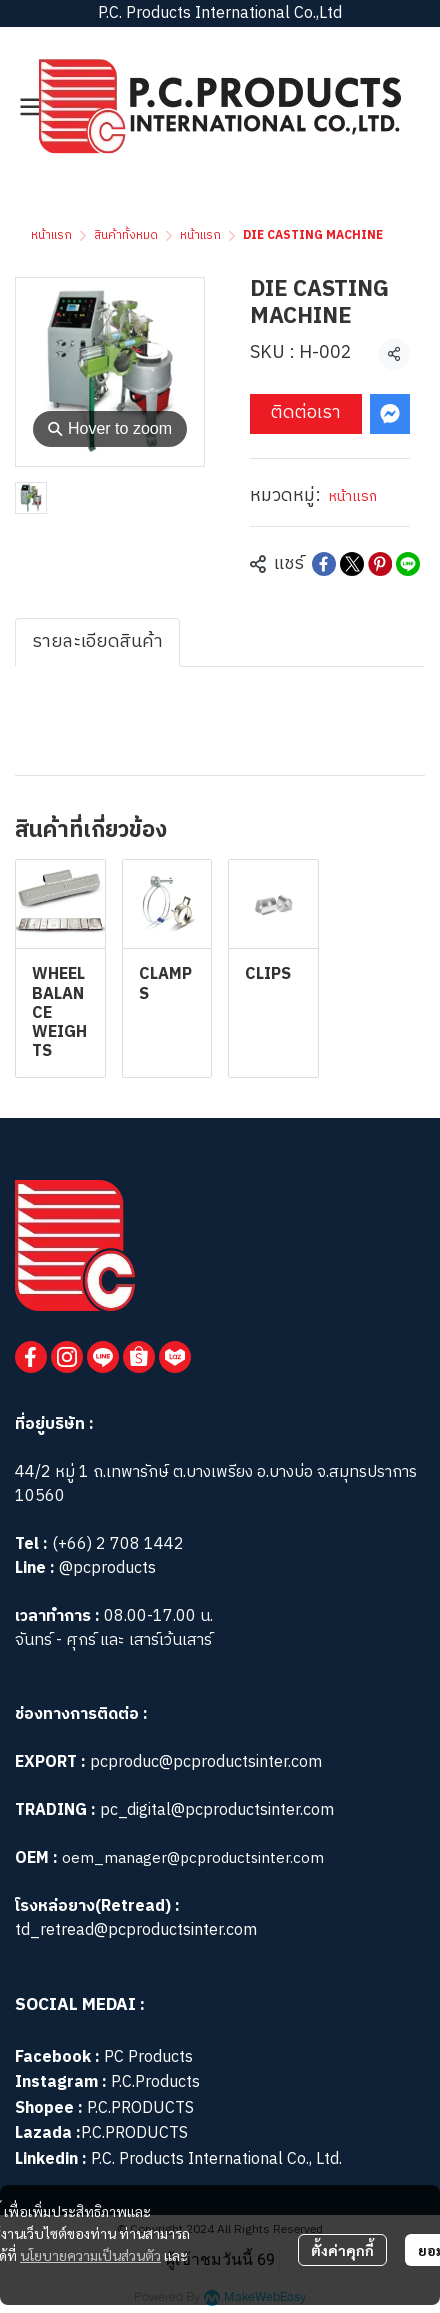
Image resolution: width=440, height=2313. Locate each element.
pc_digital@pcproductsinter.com (217, 1810)
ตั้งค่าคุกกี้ (342, 2250)
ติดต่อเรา (306, 413)
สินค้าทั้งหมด (126, 235)
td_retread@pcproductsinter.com (136, 1930)
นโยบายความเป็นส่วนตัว (90, 2255)
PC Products (148, 2057)
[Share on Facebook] (324, 564)
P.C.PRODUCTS (140, 2108)
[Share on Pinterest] (380, 564)
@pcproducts (105, 1568)
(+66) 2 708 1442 (118, 1544)
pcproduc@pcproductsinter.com (206, 1762)
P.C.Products (155, 2082)
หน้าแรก (51, 235)
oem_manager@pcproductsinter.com (193, 1858)
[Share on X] (352, 564)
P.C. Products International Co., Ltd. (216, 2159)
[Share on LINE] (408, 564)
